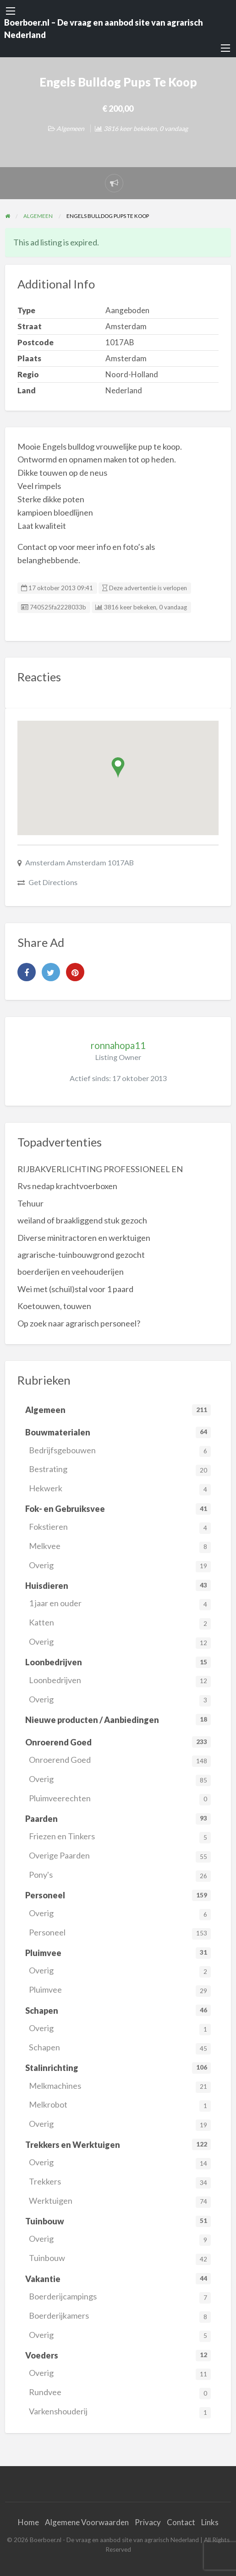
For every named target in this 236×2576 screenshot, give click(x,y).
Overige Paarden (120, 1856)
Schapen (120, 2048)
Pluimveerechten (120, 1799)
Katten (120, 1623)
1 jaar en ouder (120, 1604)
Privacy (148, 2522)
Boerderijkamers (120, 2316)
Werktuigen (120, 2202)
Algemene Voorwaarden (87, 2522)
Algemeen (70, 128)
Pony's (120, 1876)
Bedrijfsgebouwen (120, 1451)
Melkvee (120, 1547)
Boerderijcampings (120, 2297)
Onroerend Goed (120, 1761)
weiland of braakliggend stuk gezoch (82, 1220)
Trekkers (120, 2182)
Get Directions (52, 882)
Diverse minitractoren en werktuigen (83, 1238)
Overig (120, 1566)
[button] (118, 767)
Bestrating (120, 1470)
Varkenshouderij (120, 2412)
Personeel (120, 1933)
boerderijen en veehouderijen (70, 1271)
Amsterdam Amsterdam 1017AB (79, 862)
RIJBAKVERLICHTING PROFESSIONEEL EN (100, 1169)
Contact (181, 2522)
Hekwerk (120, 1489)
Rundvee (120, 2393)
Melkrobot (120, 2105)
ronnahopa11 (118, 1045)
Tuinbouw (120, 2259)
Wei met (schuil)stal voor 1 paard (75, 1289)
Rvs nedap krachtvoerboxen (67, 1186)
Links (210, 2522)
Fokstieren (120, 1528)
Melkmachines (120, 2087)
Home (28, 2522)
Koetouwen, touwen (54, 1306)
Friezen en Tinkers (120, 1837)
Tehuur (30, 1203)
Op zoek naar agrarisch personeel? (78, 1323)
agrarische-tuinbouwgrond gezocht (81, 1255)
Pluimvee (120, 1990)
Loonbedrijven (120, 1681)
